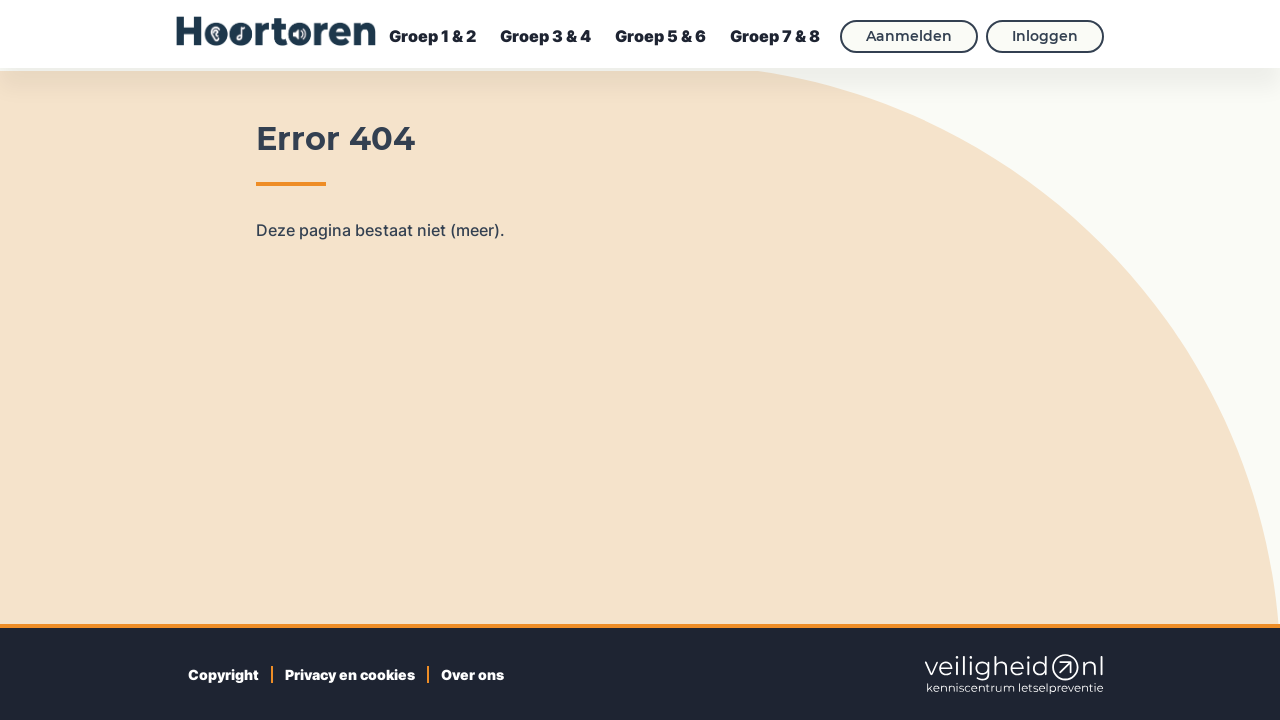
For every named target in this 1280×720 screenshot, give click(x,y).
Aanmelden (909, 36)
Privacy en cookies (350, 674)
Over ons (472, 674)
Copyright (223, 674)
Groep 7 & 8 (775, 36)
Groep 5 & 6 (660, 36)
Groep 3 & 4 (545, 36)
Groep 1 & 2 (432, 36)
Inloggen (1045, 36)
